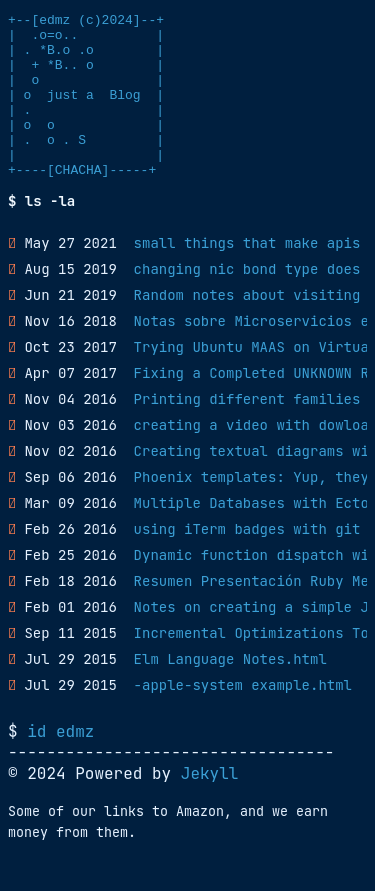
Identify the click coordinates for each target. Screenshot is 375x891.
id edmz (60, 764)
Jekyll (210, 806)
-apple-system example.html (243, 718)
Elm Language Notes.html (230, 692)
